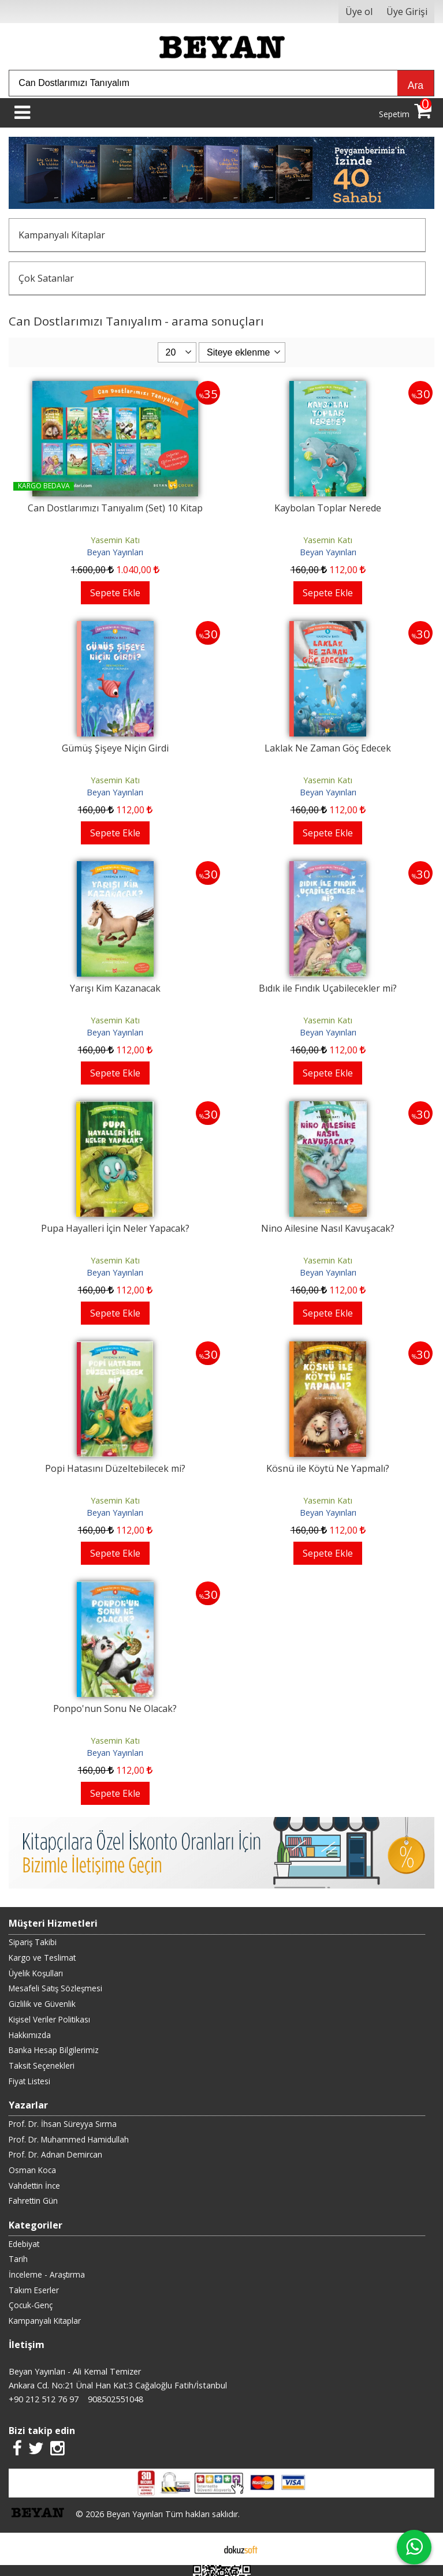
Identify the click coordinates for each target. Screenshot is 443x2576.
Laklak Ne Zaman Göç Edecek (328, 748)
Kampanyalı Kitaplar (61, 235)
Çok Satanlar (46, 278)
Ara (415, 85)
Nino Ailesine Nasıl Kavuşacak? (327, 1228)
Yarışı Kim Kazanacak (115, 988)
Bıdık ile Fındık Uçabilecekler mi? (328, 988)
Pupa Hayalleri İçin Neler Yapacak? (115, 1228)
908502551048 (115, 2399)
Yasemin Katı (115, 539)
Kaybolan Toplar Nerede (327, 508)
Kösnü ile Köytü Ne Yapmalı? (327, 1468)
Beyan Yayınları (115, 552)
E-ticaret (203, 2549)
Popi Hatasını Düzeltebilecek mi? (115, 1468)
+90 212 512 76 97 (44, 2399)
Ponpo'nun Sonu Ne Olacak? (115, 1708)
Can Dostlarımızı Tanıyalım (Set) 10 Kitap (115, 508)
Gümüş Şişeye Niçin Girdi (115, 748)
